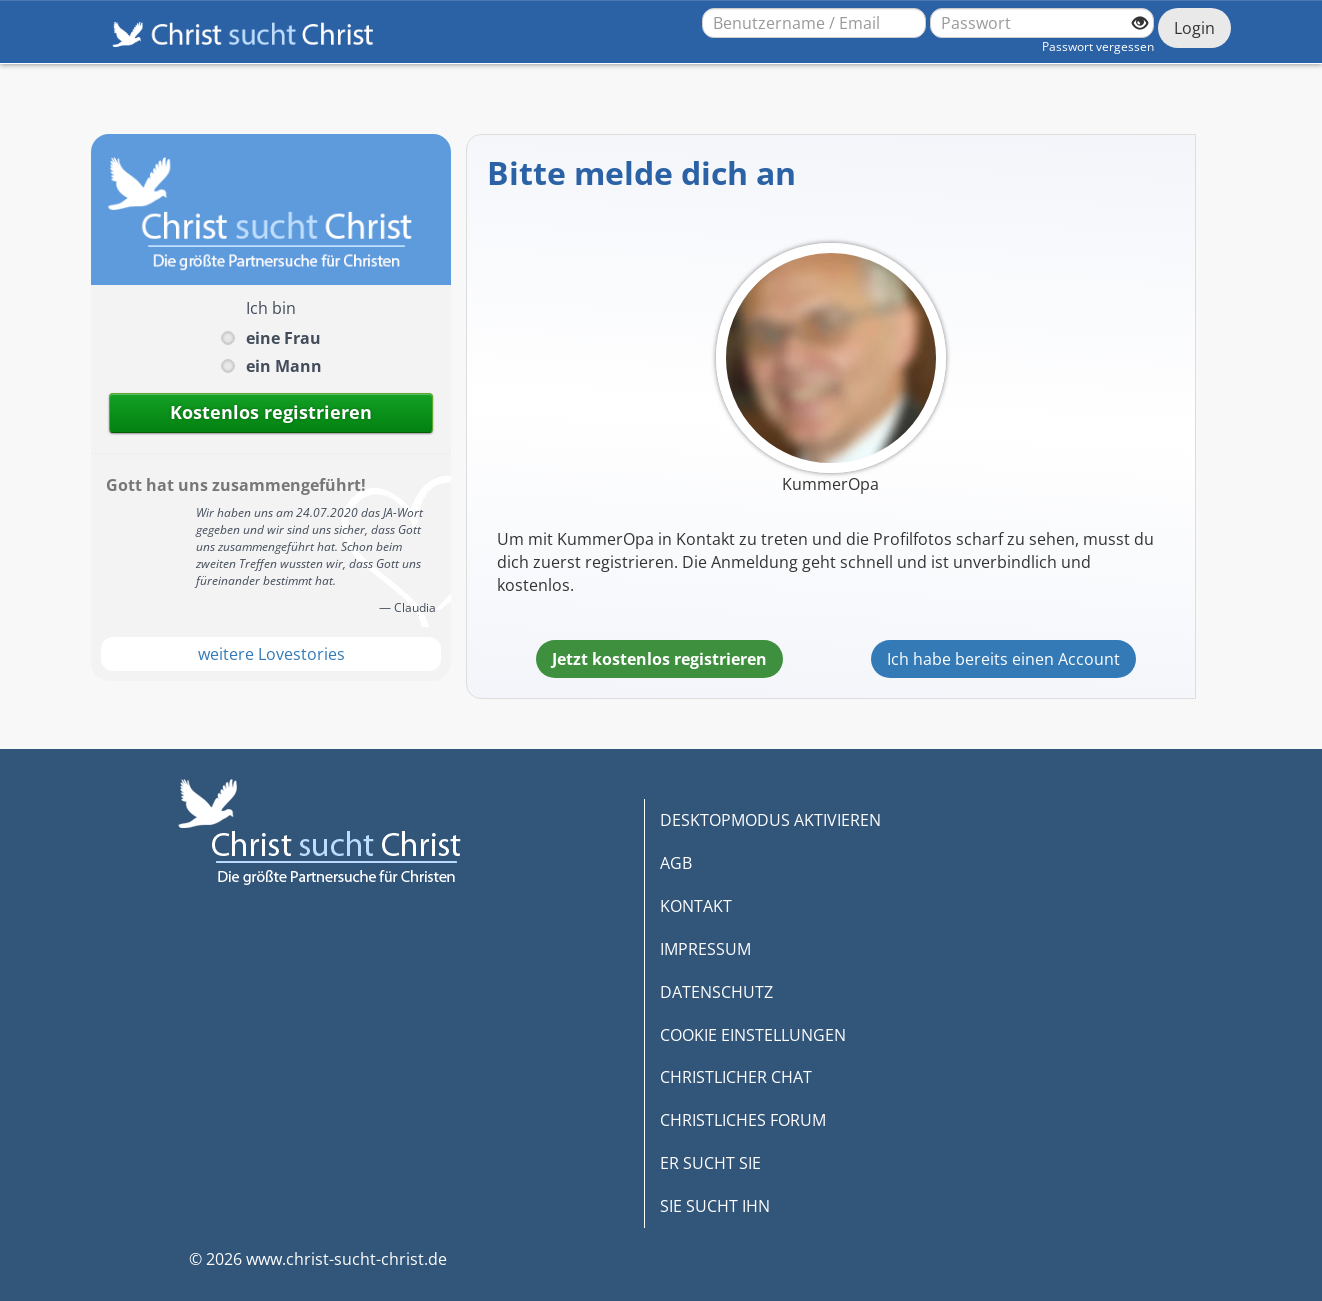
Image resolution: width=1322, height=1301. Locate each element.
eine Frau (283, 338)
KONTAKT (696, 906)
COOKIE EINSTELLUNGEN (753, 1035)
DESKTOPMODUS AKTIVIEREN (770, 820)
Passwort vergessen (1098, 46)
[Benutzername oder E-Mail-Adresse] (814, 23)
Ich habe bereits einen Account (1003, 659)
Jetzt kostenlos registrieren (659, 659)
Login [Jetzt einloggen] (1194, 28)
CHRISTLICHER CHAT (736, 1077)
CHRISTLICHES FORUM (743, 1120)
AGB (676, 863)
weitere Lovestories (271, 654)
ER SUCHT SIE (710, 1163)
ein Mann (284, 366)
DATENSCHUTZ (716, 992)
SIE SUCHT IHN (715, 1206)
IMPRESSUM (705, 949)
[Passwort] (1042, 23)
